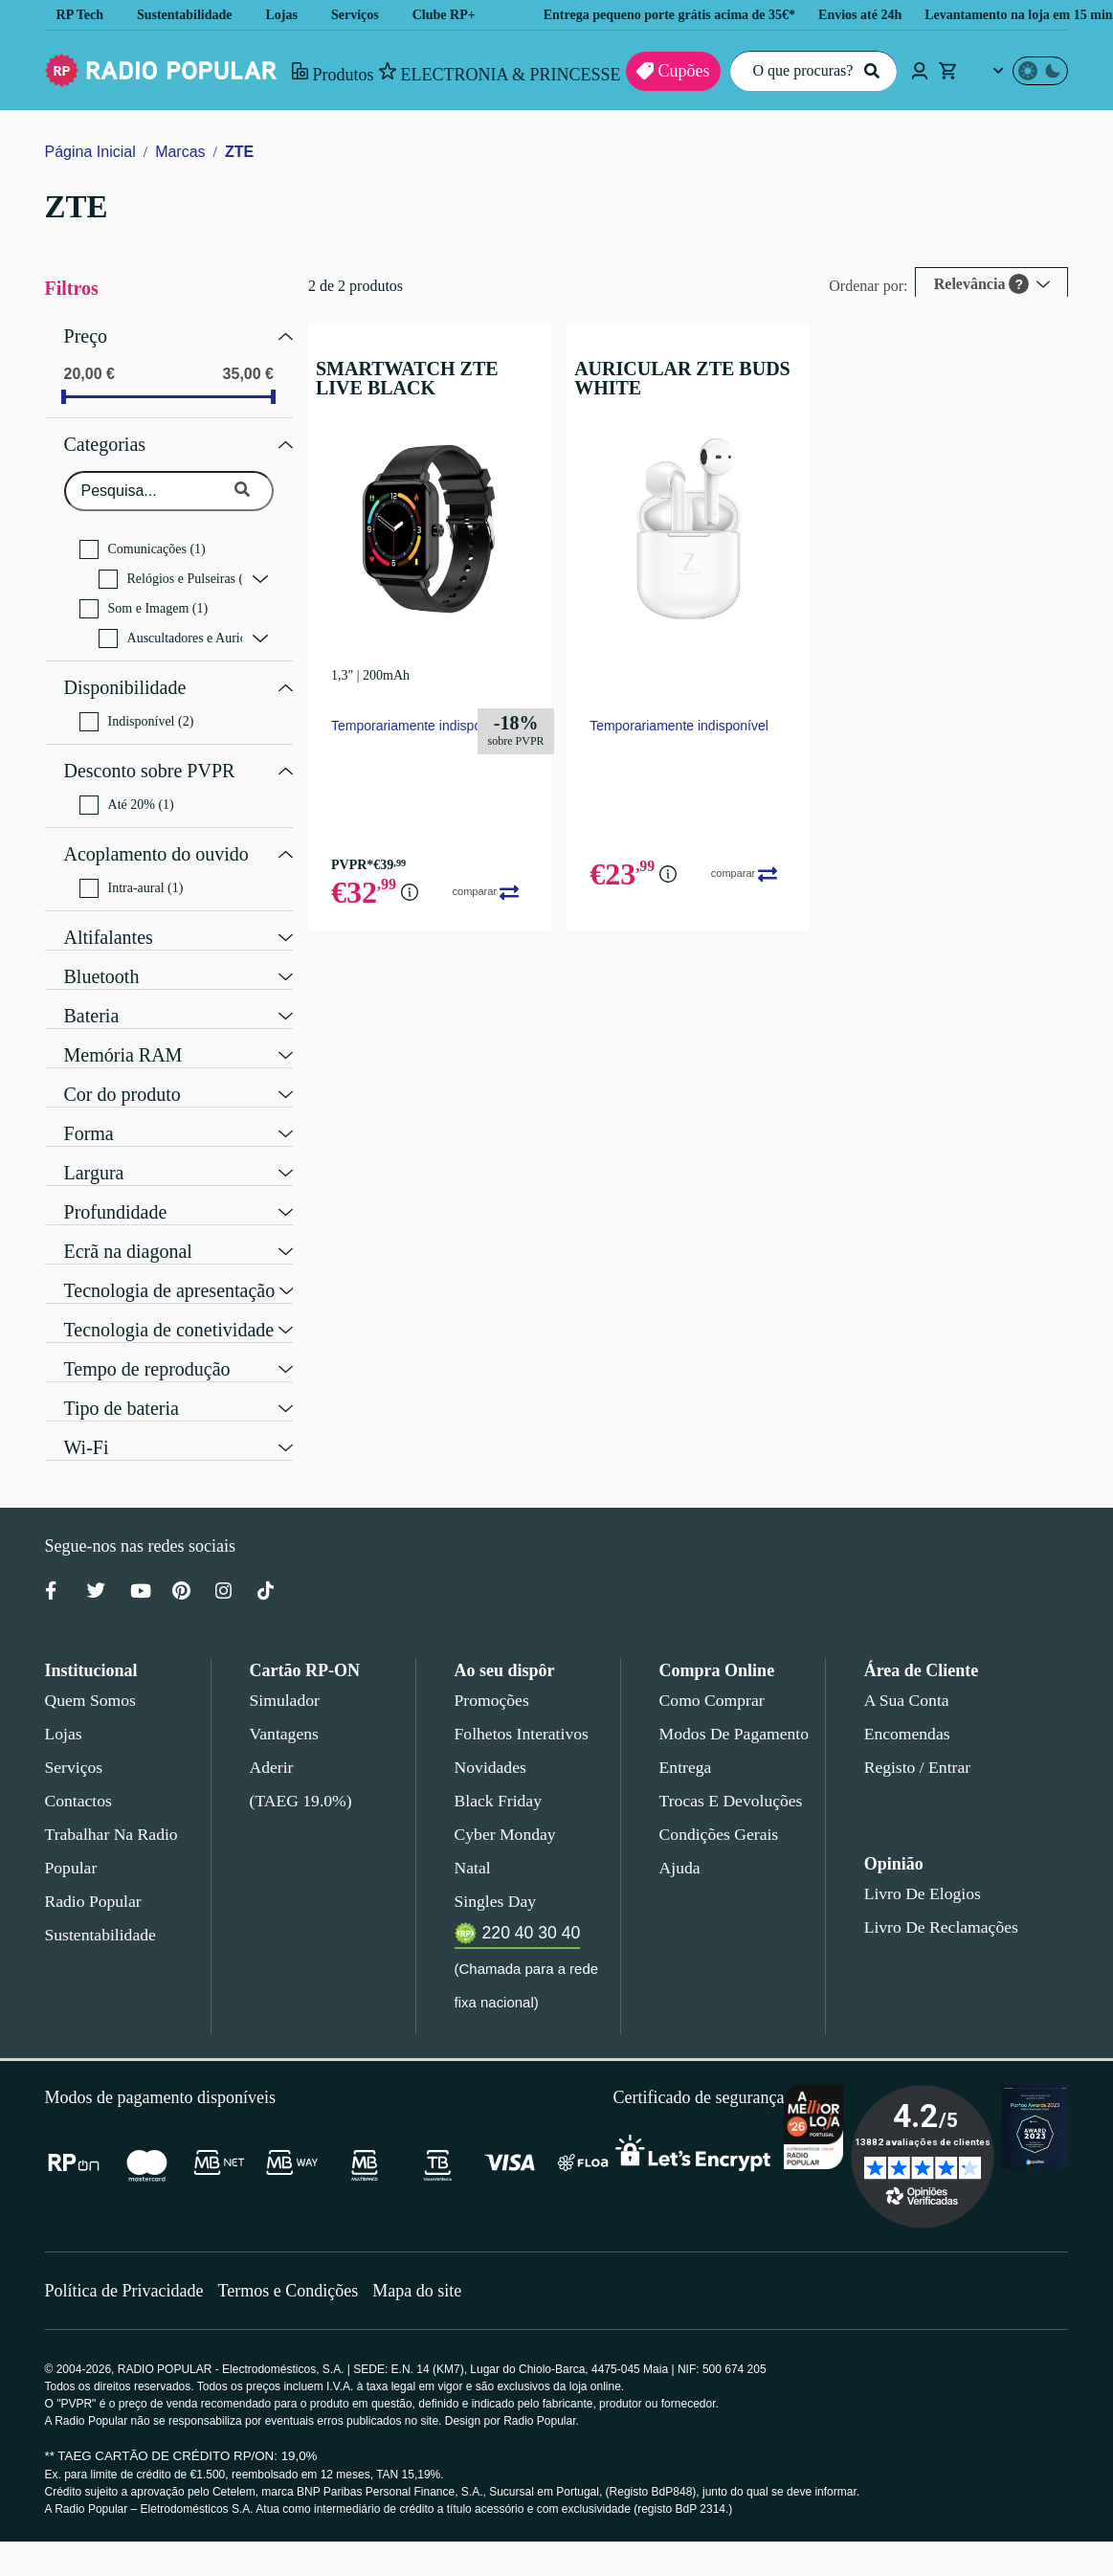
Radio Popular (90, 1877)
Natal (474, 1843)
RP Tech (80, 15)
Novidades (490, 1743)
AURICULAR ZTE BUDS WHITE (667, 378)
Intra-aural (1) (133, 864)
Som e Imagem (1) (144, 599)
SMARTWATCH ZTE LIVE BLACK (416, 378)
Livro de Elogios (916, 1869)
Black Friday (494, 1776)
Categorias (108, 437)
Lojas (294, 15)
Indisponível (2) (136, 707)
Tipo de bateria (125, 1382)
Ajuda (679, 1843)
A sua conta (906, 1676)
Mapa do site (429, 2325)
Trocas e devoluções (727, 1776)
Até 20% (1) (126, 785)
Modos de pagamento (732, 1709)
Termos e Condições (295, 2325)
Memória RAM (119, 1029)
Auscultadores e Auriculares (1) (170, 628)
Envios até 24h (911, 15)
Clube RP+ (460, 15)
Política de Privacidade (127, 2325)
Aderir (270, 1743)
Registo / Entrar (918, 1743)
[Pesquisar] (869, 70)
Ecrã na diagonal (132, 1225)
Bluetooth (103, 950)
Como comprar (711, 1676)
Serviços (370, 15)
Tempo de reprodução (152, 1343)
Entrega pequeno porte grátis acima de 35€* (700, 15)
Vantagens (286, 1709)
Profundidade (118, 1186)
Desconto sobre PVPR (149, 754)
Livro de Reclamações (936, 1903)
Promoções (492, 1676)
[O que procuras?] (808, 71)
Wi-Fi (83, 1421)
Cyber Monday (503, 1810)
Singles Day (492, 1877)
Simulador (283, 1676)
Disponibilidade (124, 675)
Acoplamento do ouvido (160, 832)
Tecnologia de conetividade (173, 1303)
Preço (86, 334)
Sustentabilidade (191, 15)
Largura (95, 1146)
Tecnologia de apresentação (177, 1264)
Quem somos (89, 1676)
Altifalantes (110, 911)
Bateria (93, 989)
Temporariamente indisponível (418, 725)
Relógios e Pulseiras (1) (170, 569)
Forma (89, 1107)
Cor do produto (126, 1068)
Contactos (80, 1776)
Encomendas (905, 1709)
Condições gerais (717, 1810)
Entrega (686, 1743)
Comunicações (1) (142, 539)
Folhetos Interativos (522, 1709)
